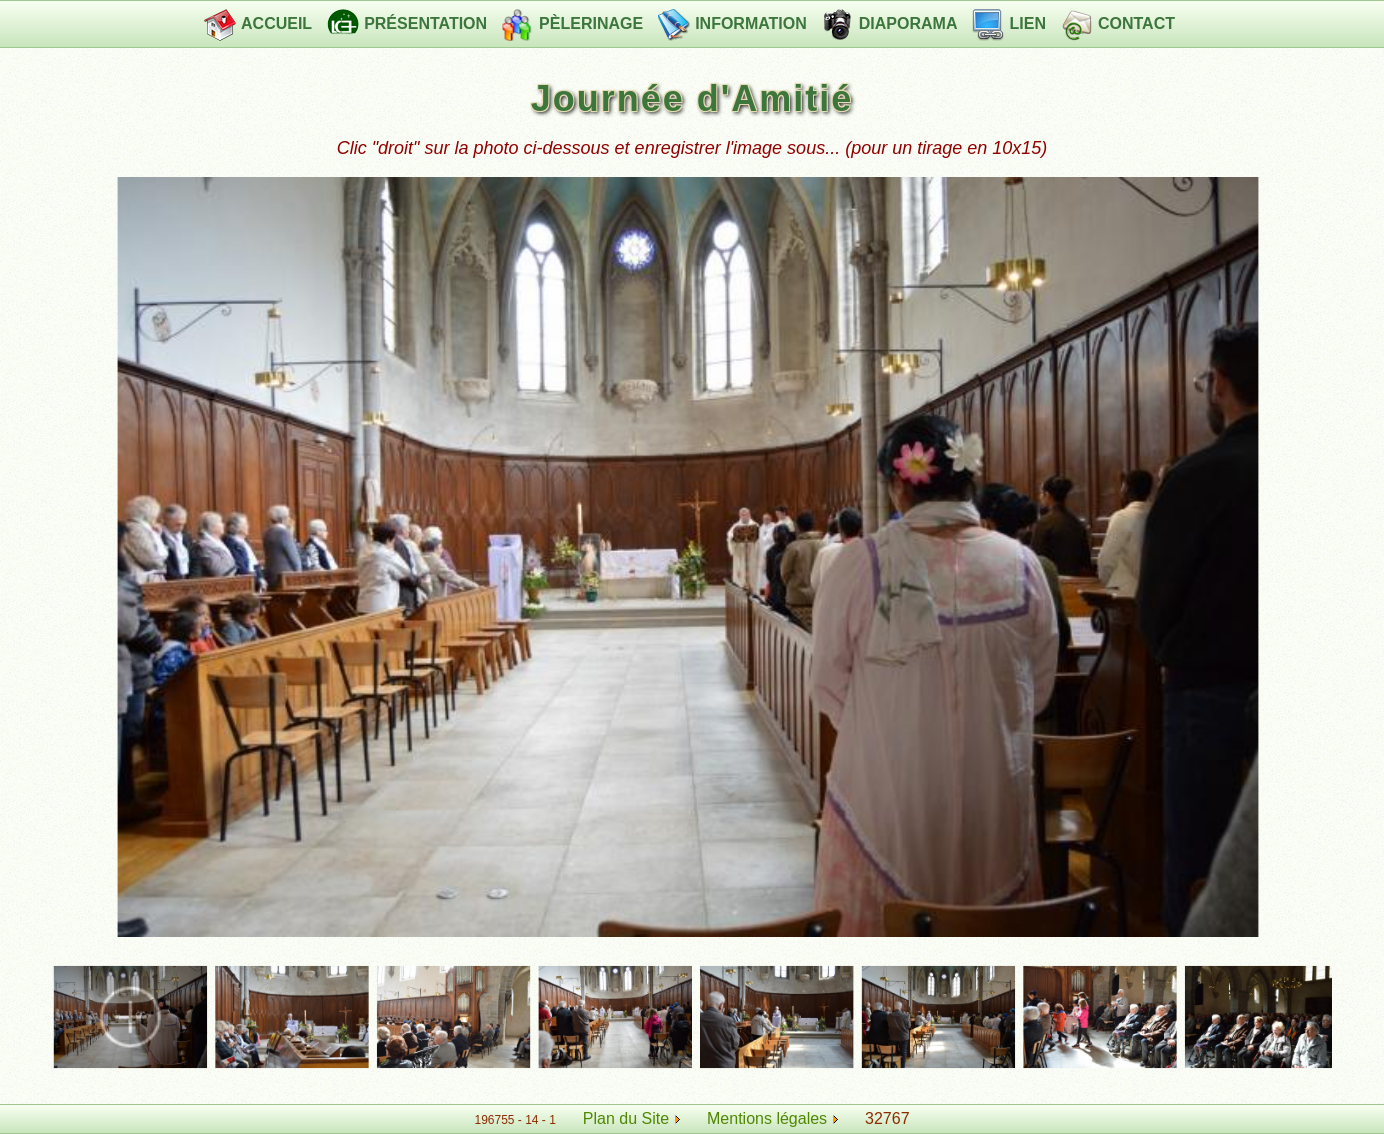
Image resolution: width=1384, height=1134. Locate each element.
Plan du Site (626, 1118)
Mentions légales (772, 1118)
